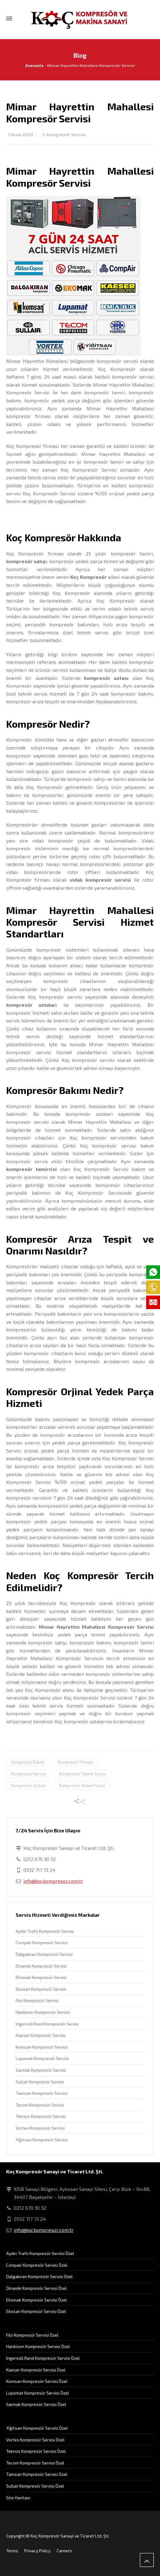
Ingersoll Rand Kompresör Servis (47, 2023)
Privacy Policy (37, 2550)
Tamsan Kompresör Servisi (41, 2093)
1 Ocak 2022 (20, 134)
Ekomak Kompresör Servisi (41, 1977)
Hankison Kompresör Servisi (43, 2012)
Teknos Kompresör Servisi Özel (36, 2451)
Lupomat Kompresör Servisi (42, 2058)
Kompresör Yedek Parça (82, 1785)
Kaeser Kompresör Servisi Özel (36, 2369)
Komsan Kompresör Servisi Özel (36, 2381)
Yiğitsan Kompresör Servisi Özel (37, 2428)
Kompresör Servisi (66, 134)
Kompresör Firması (76, 1762)
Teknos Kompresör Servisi (41, 2116)
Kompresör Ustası (28, 1785)
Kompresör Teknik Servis (82, 1773)
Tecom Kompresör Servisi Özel (35, 2462)
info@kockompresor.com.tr (53, 1881)
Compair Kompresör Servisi (41, 1942)
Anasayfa (34, 65)
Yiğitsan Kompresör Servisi (42, 2139)
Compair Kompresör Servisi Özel (36, 2265)
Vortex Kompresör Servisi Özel (35, 2439)
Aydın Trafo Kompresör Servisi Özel (40, 2253)
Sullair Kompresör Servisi (40, 2081)
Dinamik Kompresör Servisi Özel (36, 2288)
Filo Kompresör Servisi (37, 2000)
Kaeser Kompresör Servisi (41, 2035)
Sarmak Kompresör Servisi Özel (36, 2404)
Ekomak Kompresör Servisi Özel (36, 2299)
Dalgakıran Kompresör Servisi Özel (39, 2276)
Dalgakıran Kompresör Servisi (44, 1954)
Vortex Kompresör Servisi (40, 2128)
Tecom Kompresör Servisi (40, 2104)
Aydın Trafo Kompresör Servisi (45, 1931)
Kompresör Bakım (28, 1762)
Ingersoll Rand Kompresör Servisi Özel (43, 2358)
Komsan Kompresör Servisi (41, 2047)
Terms (12, 2550)
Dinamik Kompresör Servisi (41, 1966)
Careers (64, 2550)
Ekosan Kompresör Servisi (41, 1989)
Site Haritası (18, 2497)
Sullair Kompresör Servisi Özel (35, 2486)
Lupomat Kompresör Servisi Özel (37, 2392)
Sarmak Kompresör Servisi (41, 2070)
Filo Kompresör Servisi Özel (32, 2335)
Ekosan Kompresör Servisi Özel (36, 2311)
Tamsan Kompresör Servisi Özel (36, 2474)
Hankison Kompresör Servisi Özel (38, 2346)
